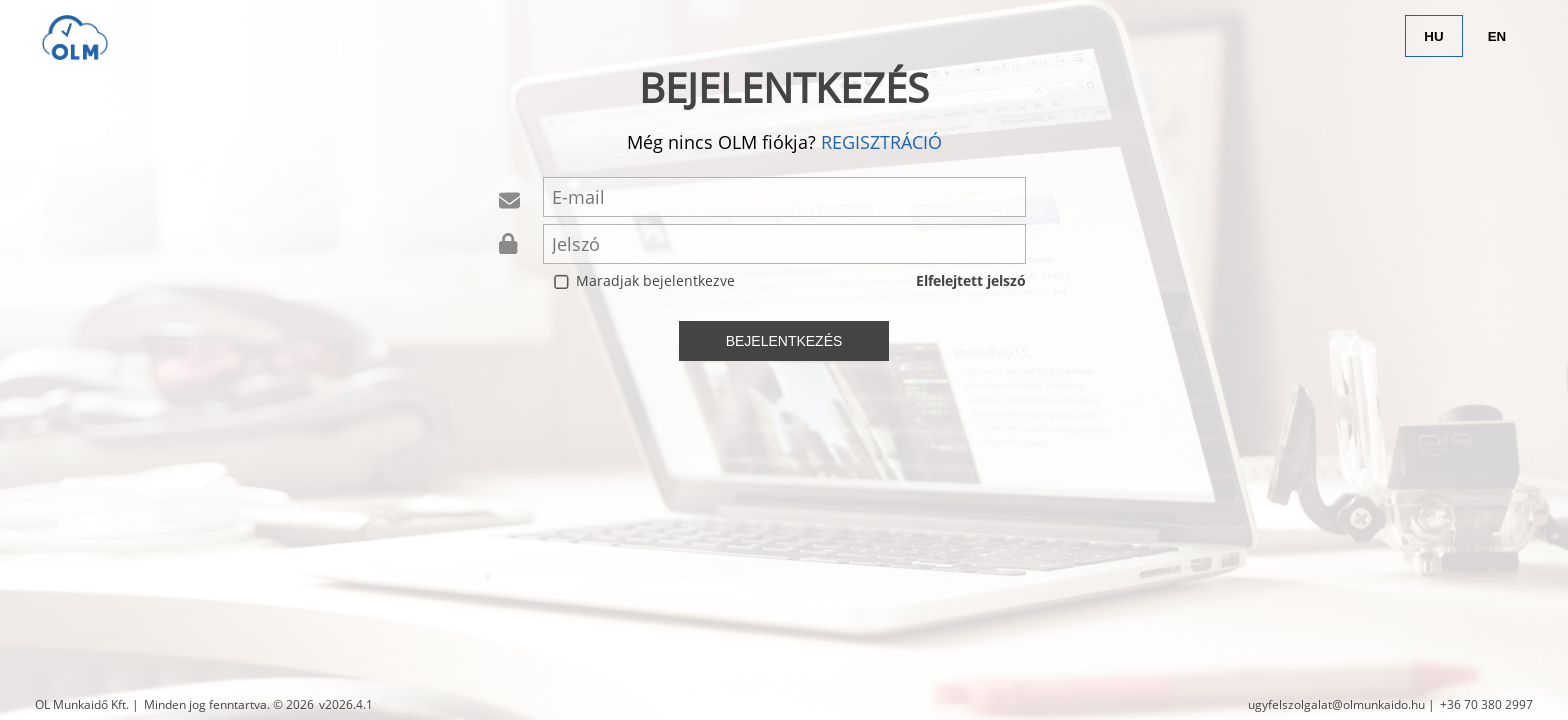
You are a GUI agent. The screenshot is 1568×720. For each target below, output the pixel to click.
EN (1497, 36)
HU (1433, 36)
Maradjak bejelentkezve (655, 280)
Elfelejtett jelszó (971, 280)
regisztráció (881, 142)
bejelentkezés (784, 341)
